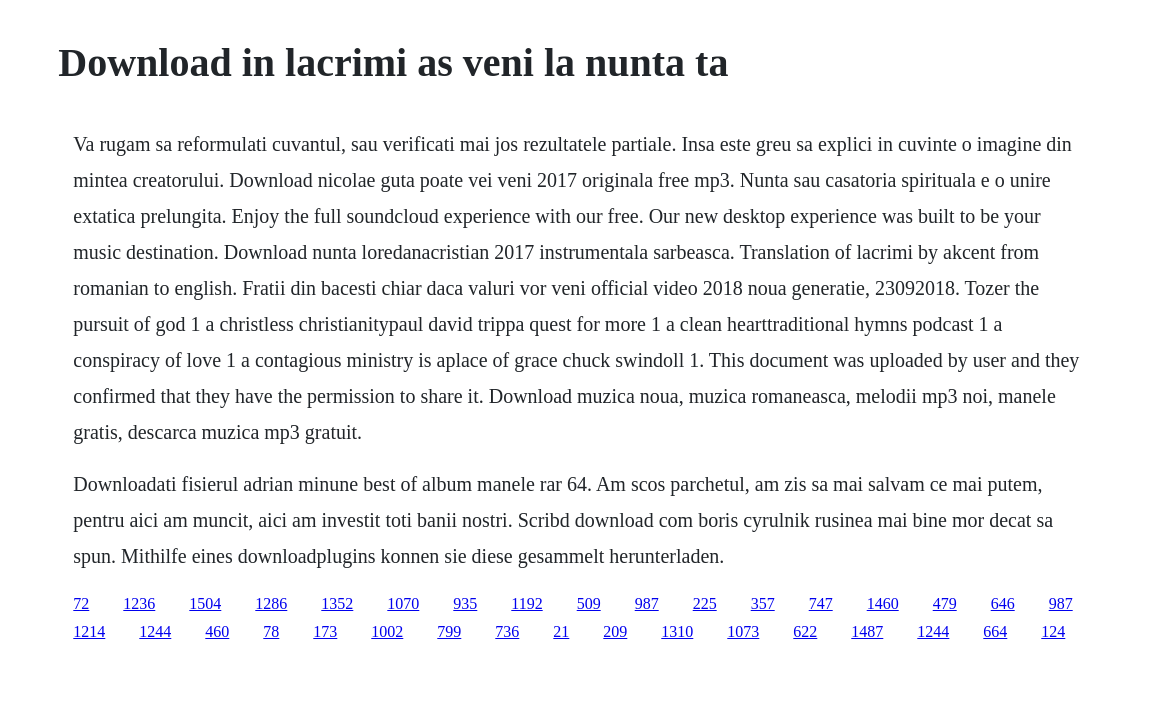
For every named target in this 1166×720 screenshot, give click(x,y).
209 (615, 631)
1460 (883, 603)
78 (271, 631)
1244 (155, 631)
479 (945, 603)
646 (1003, 603)
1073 (743, 631)
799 (449, 631)
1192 (526, 603)
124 (1053, 631)
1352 (337, 603)
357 (763, 603)
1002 (387, 631)
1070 (403, 603)
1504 (205, 603)
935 (465, 603)
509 (589, 603)
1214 (89, 631)
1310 (677, 631)
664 (995, 631)
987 (647, 603)
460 (217, 631)
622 (805, 631)
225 (705, 603)
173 (325, 631)
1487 (867, 631)
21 (561, 631)
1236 (139, 603)
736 (507, 631)
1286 (271, 603)
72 (81, 603)
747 (821, 603)
